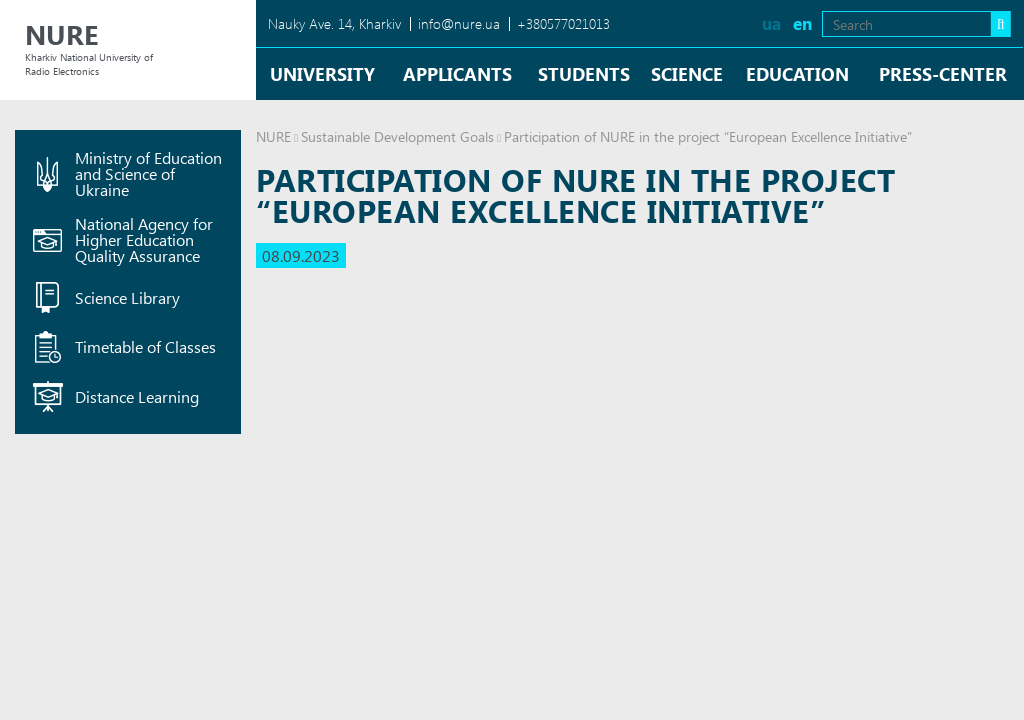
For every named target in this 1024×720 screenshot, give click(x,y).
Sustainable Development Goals (397, 136)
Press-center (943, 73)
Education (797, 73)
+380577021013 (563, 23)
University (322, 73)
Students (584, 73)
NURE (273, 136)
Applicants (457, 73)
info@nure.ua (459, 23)
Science (687, 73)
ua (771, 23)
